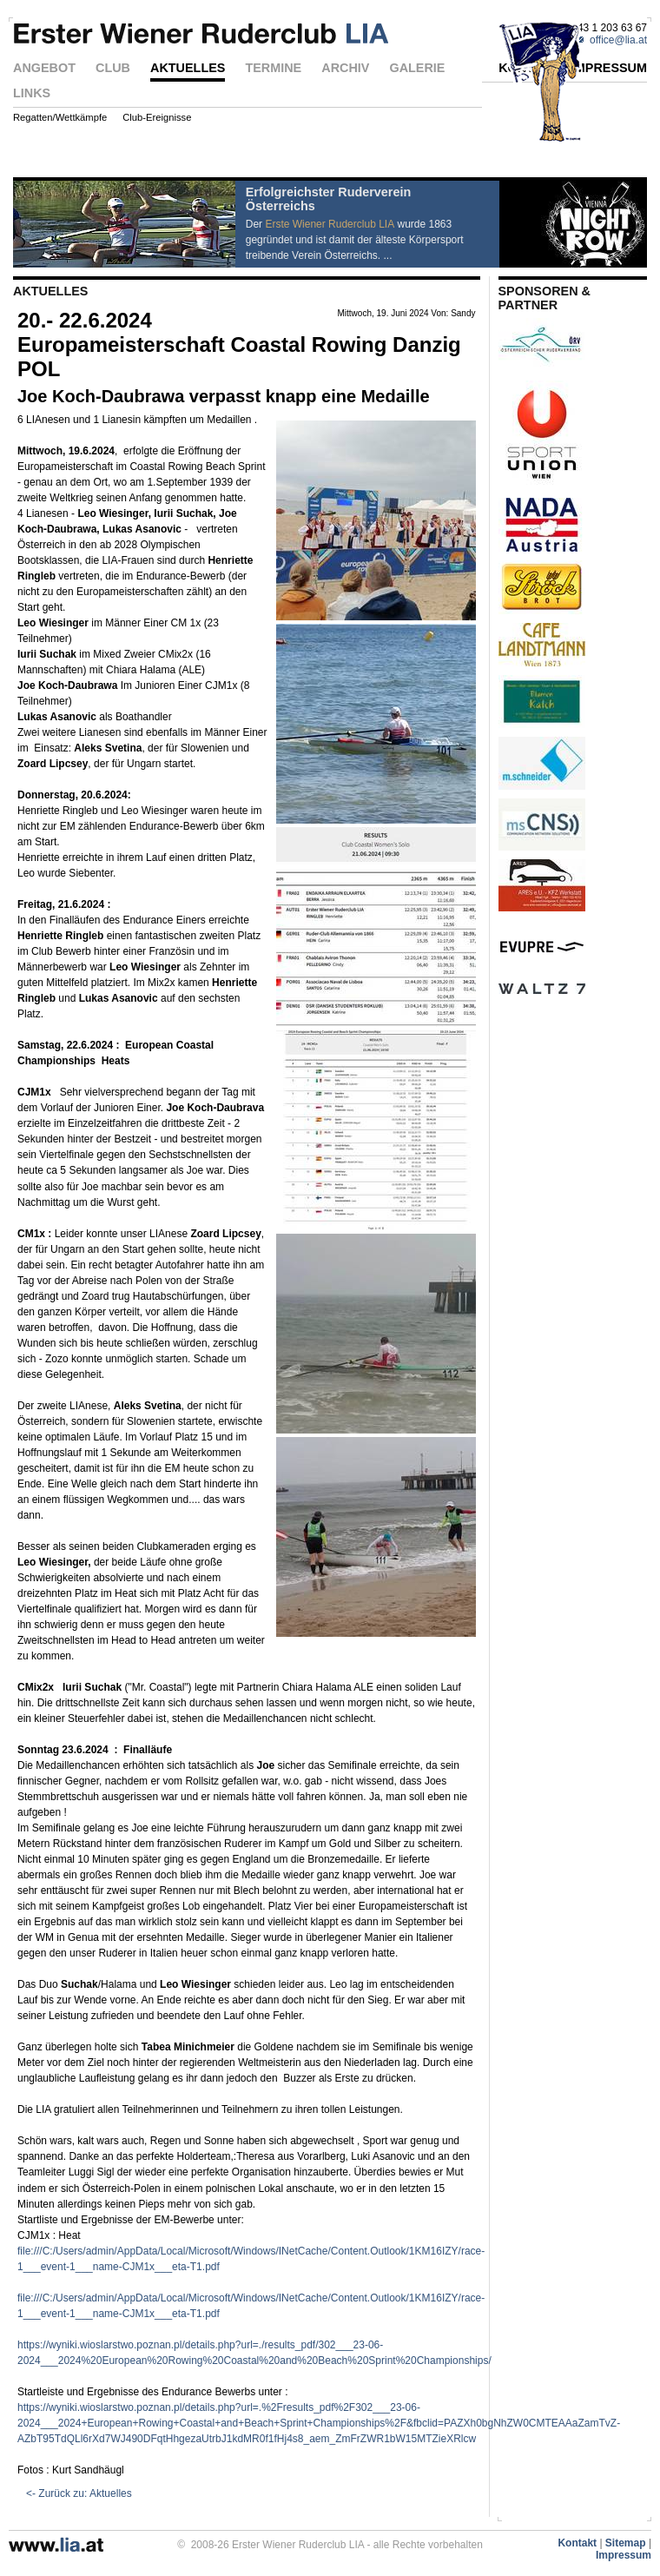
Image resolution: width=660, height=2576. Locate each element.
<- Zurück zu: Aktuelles (79, 2493)
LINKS (31, 94)
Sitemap (625, 2543)
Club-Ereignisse (156, 118)
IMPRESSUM (609, 69)
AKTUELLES (187, 69)
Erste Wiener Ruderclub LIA (329, 224)
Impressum (623, 2555)
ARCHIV (345, 69)
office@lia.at (618, 40)
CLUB (113, 69)
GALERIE (417, 69)
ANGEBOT (44, 69)
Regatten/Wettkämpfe (60, 118)
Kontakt (577, 2543)
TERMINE (273, 69)
